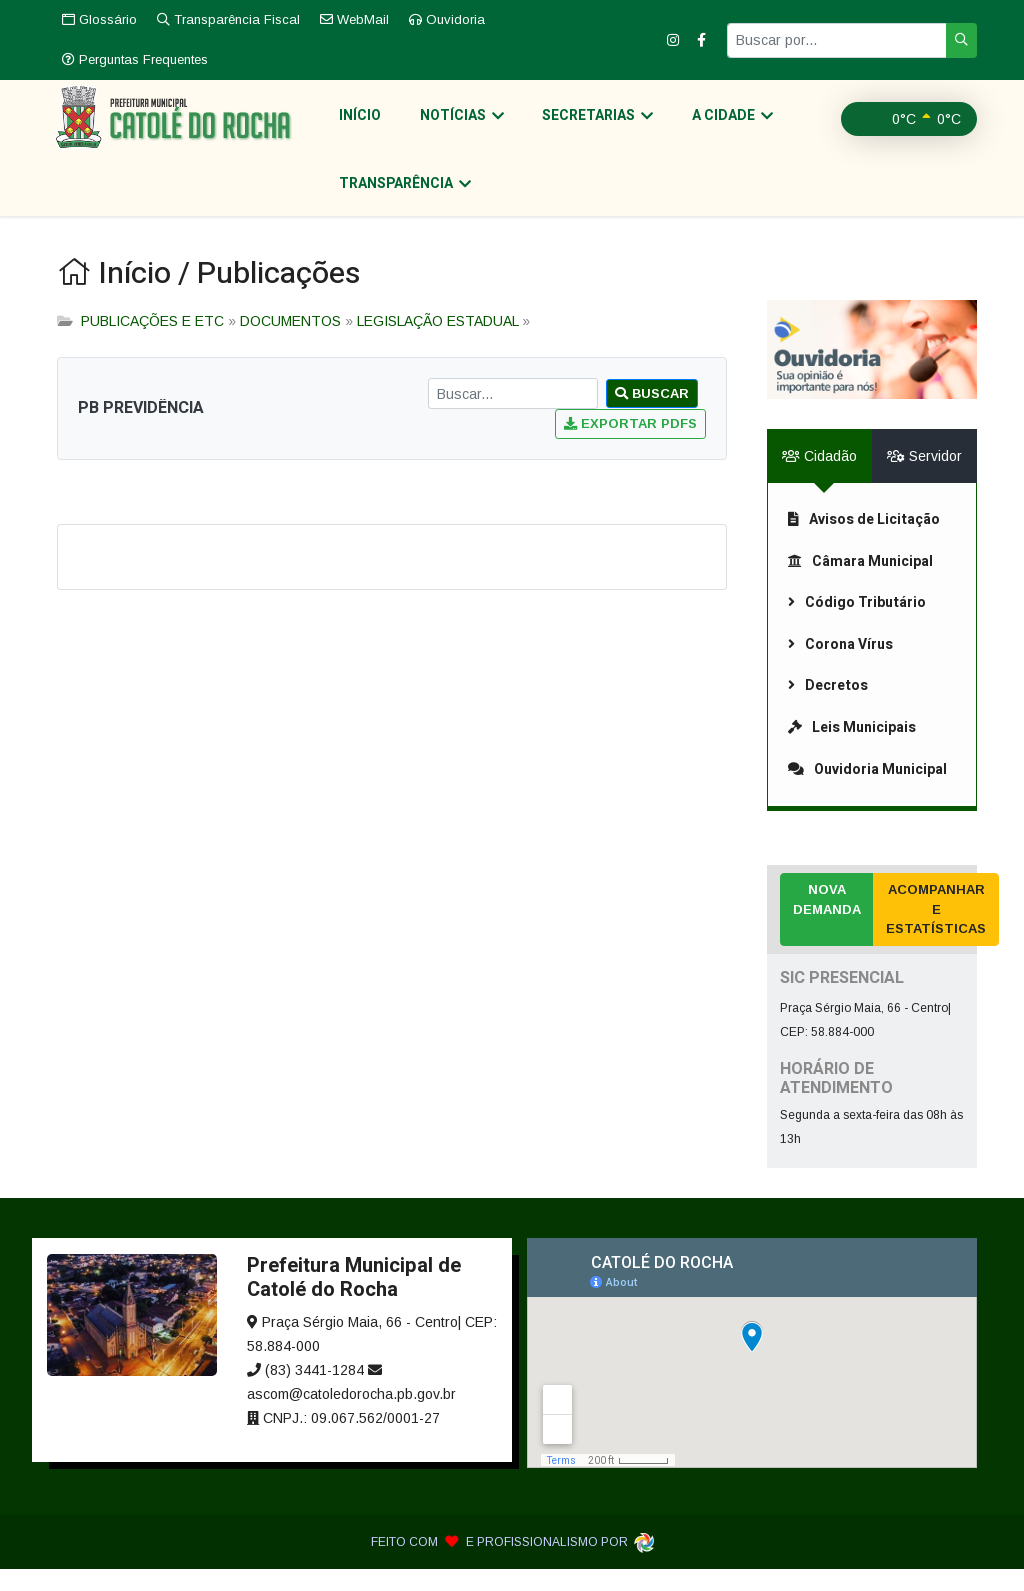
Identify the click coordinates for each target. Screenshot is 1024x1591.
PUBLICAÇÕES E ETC (152, 343)
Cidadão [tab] (819, 478)
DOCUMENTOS (290, 343)
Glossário (99, 19)
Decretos (828, 707)
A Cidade (705, 123)
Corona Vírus (840, 666)
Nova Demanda (827, 921)
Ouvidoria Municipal (867, 790)
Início (353, 122)
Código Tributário (857, 624)
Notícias (448, 123)
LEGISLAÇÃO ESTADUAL (437, 343)
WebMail (354, 19)
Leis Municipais (852, 749)
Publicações (278, 296)
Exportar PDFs (630, 445)
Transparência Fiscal (228, 19)
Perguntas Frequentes (135, 59)
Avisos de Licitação (864, 541)
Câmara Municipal (860, 582)
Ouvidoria (447, 19)
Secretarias (577, 123)
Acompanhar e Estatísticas (936, 931)
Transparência (844, 201)
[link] (872, 280)
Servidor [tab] (924, 478)
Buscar (652, 415)
